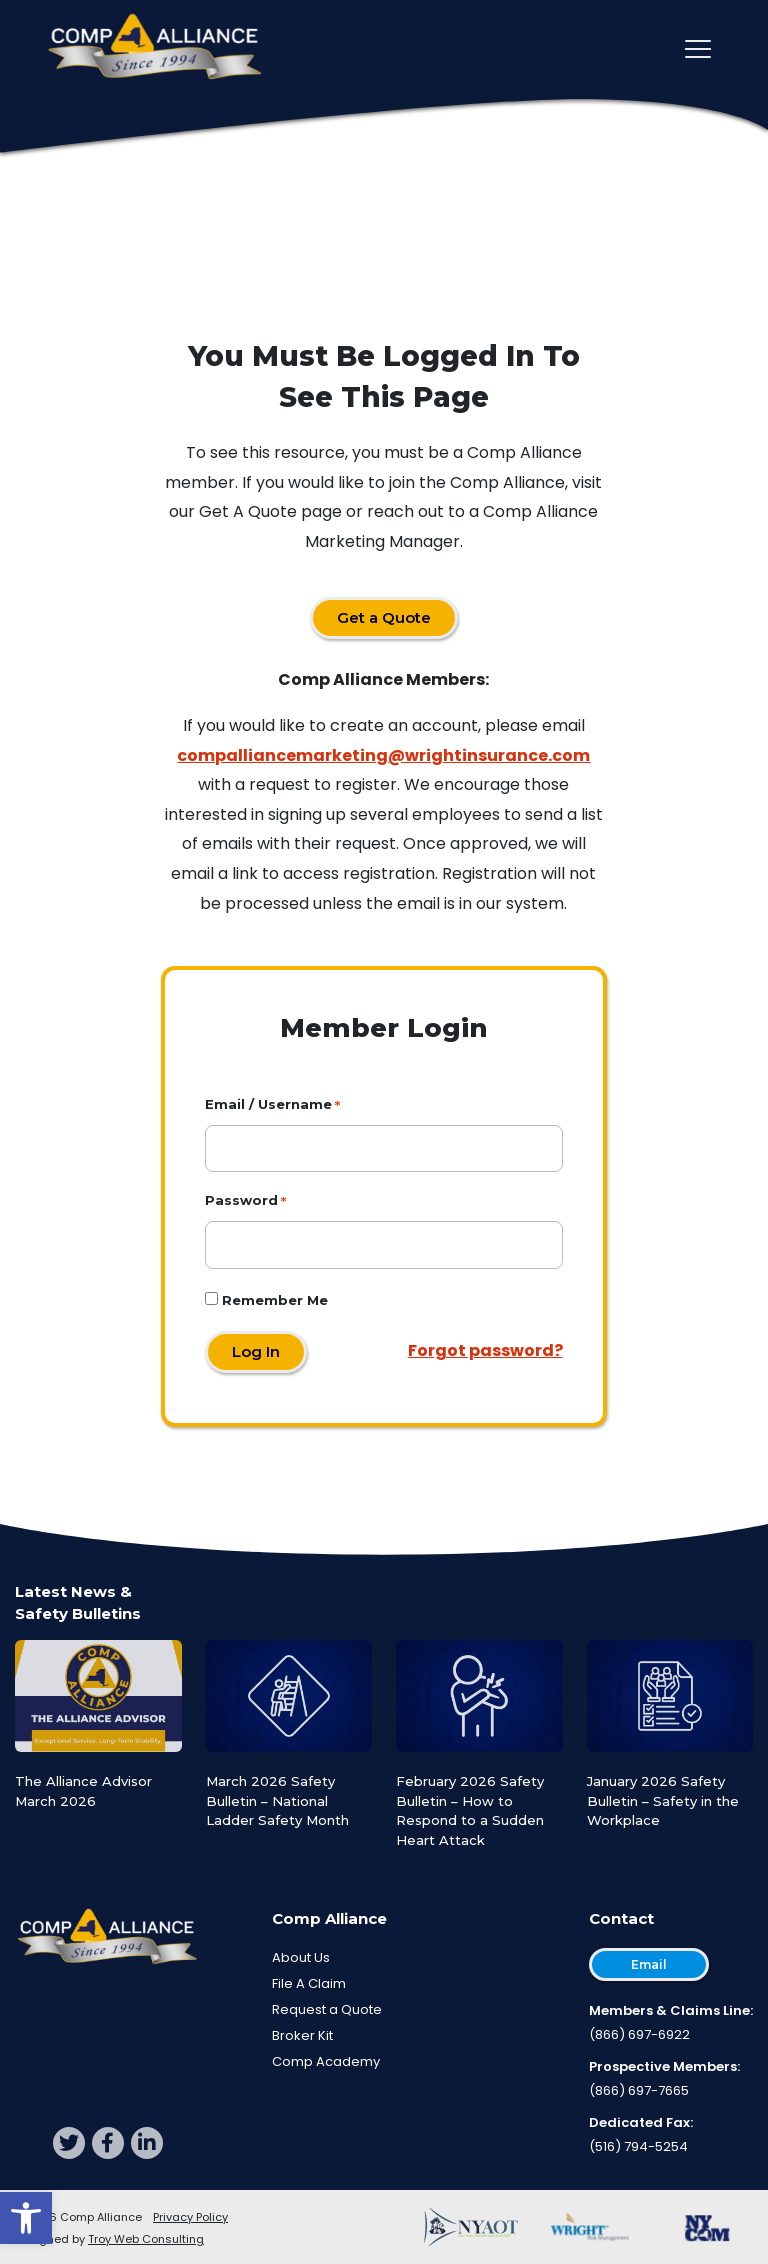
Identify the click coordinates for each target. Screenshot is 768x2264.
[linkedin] (147, 2143)
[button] (26, 2218)
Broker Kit (302, 2035)
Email (649, 1964)
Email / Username (268, 1104)
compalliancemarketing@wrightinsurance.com (383, 755)
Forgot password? (485, 1350)
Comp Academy (326, 2061)
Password (241, 1200)
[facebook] (108, 2143)
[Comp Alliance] (155, 48)
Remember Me (266, 1300)
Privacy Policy (190, 2217)
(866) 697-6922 (639, 2034)
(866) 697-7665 (639, 2090)
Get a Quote (384, 617)
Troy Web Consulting (146, 2239)
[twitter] (69, 2143)
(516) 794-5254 (638, 2146)
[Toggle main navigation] (698, 49)
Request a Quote (327, 2009)
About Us (301, 1957)
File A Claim (309, 1983)
